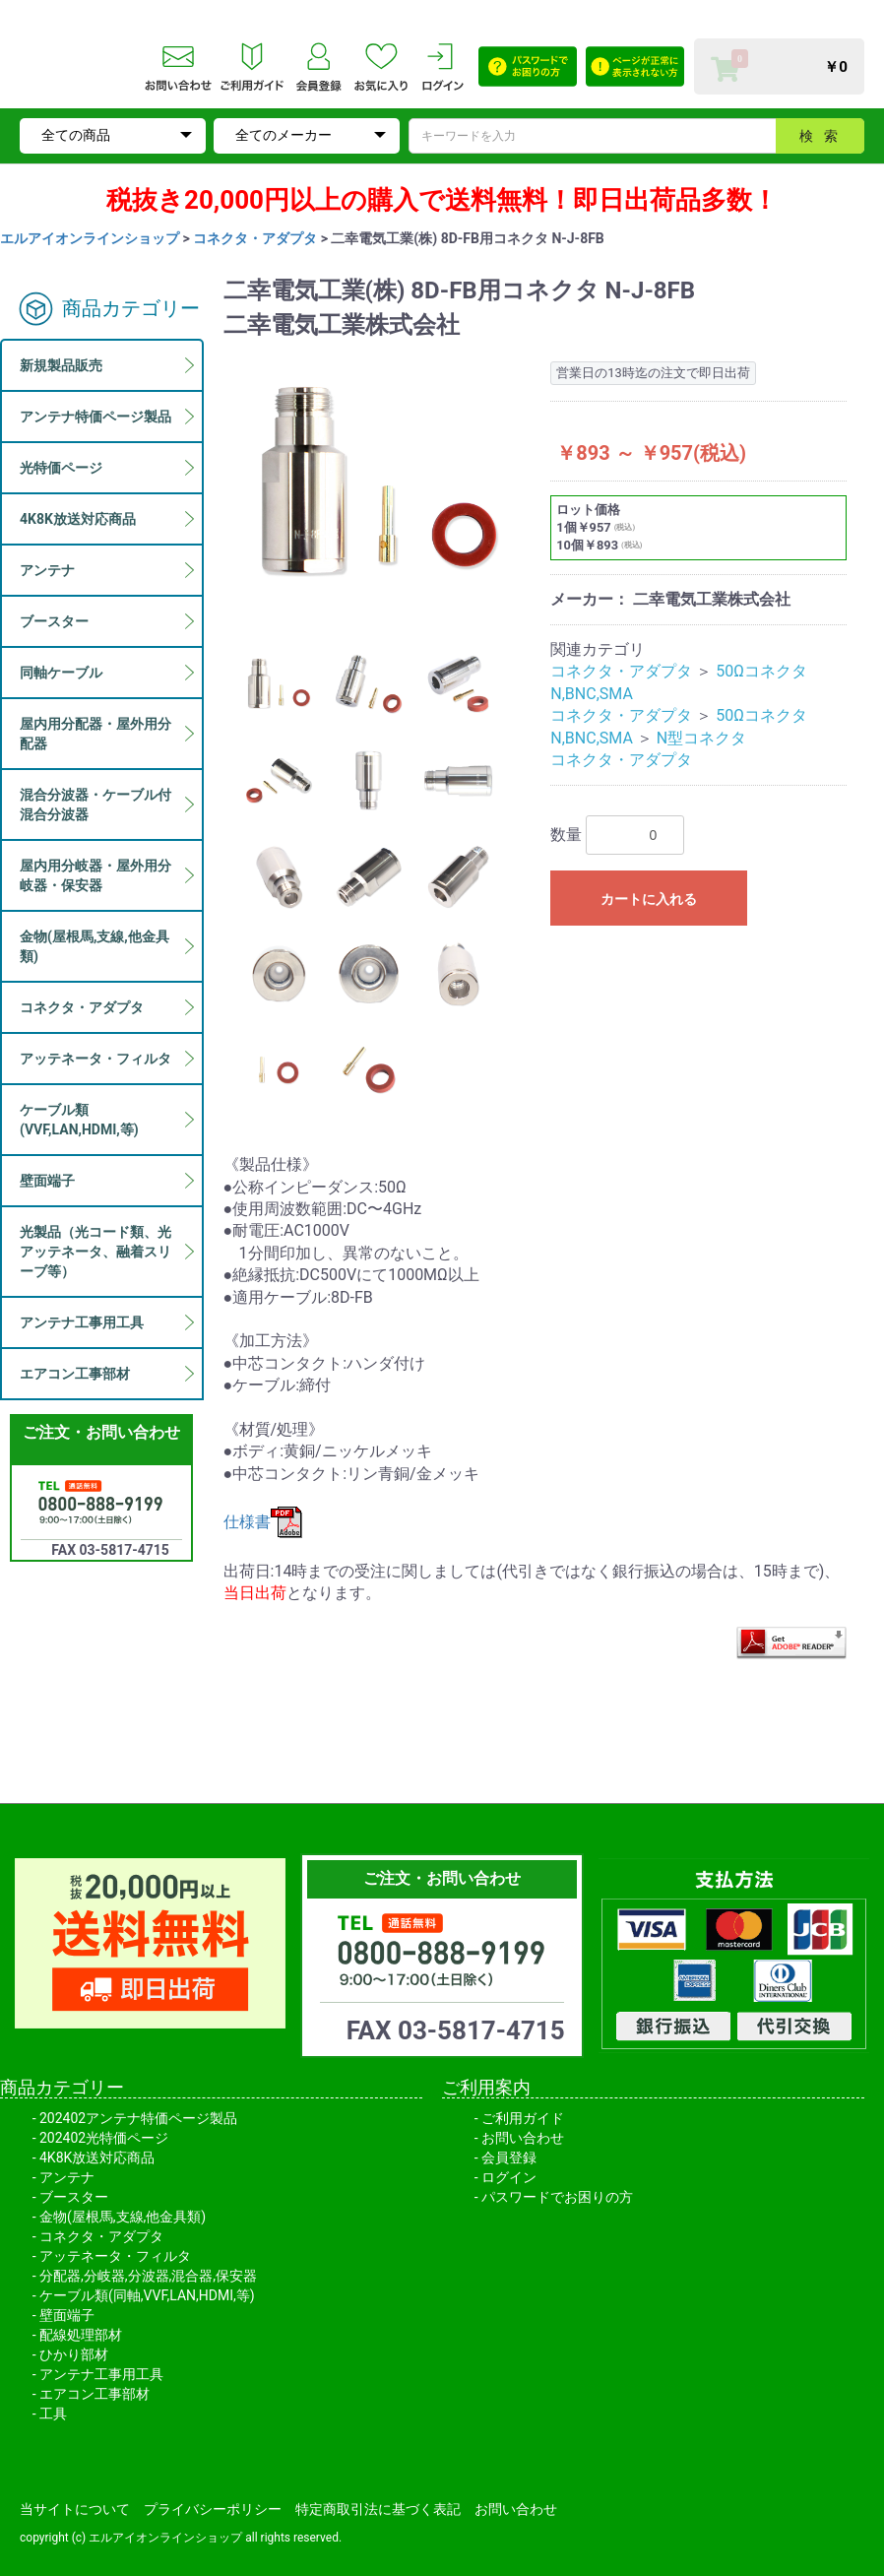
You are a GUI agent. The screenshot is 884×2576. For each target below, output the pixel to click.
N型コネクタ (701, 738)
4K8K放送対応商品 (97, 2157)
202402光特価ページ (103, 2138)
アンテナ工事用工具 (101, 2374)
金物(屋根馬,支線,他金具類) (122, 2216)
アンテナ (67, 2177)
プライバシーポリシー (213, 2509)
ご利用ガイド (522, 2118)
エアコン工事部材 (94, 2394)
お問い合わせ (522, 2138)
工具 (53, 2413)
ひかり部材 (73, 2354)
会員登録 (509, 2157)
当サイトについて (75, 2509)
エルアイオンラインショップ (89, 238)
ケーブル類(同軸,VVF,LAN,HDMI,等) (147, 2295)
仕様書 (262, 1522)
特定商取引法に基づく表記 (378, 2509)
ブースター (73, 2197)
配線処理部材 (80, 2335)
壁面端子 (67, 2315)
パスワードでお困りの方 (557, 2197)
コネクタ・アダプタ (255, 238)
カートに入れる (648, 899)
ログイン (509, 2177)
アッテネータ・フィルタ (115, 2256)
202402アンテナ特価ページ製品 (138, 2118)
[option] (379, 482)
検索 (824, 136)
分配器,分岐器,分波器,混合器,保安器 (148, 2276)
